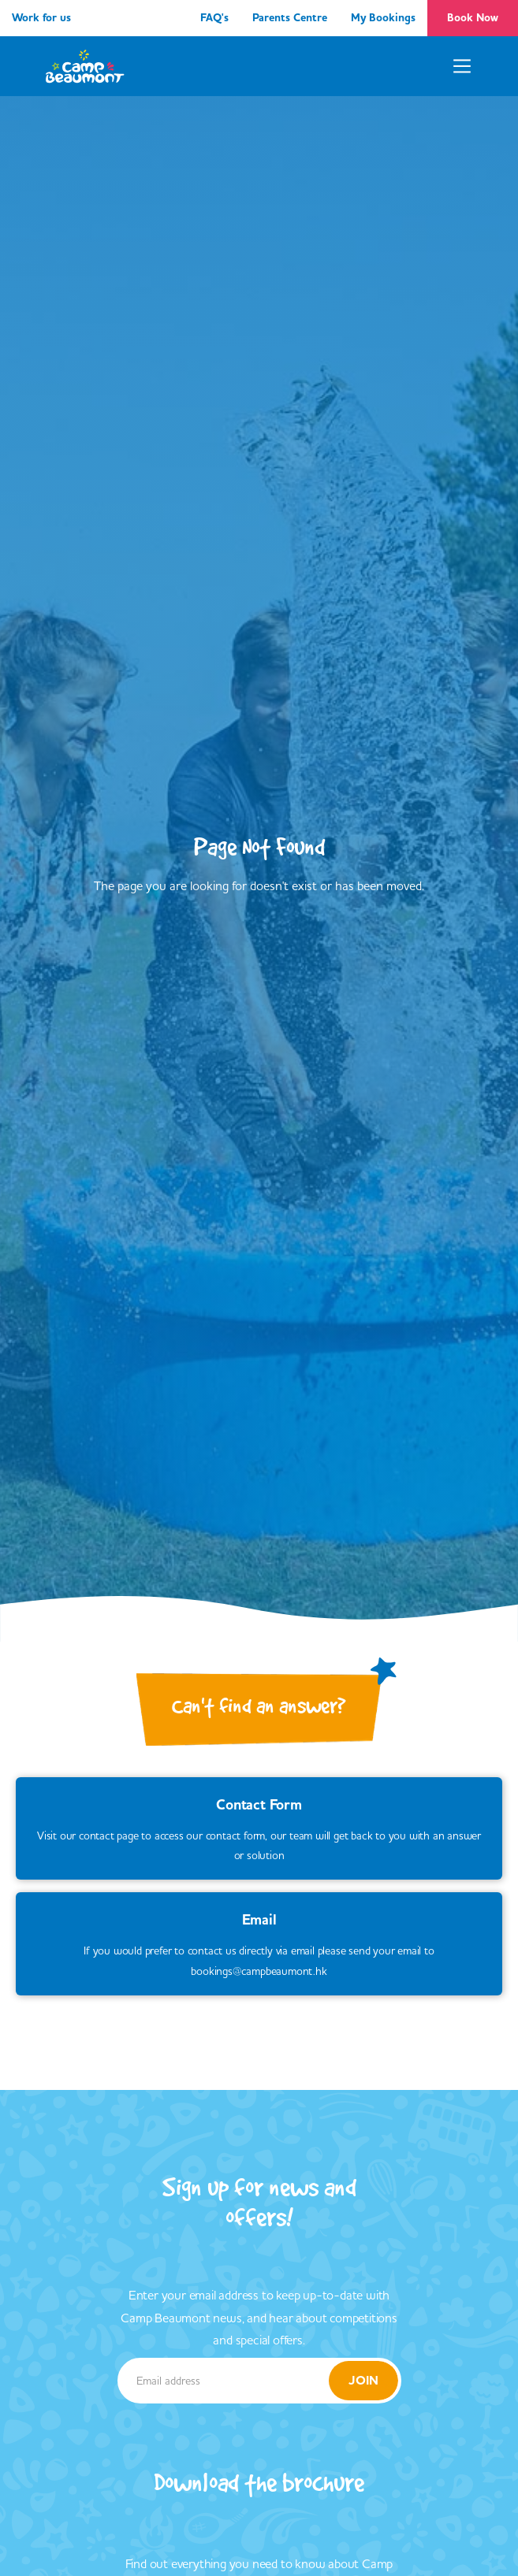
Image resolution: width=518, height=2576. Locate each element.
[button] (462, 66)
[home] (85, 66)
